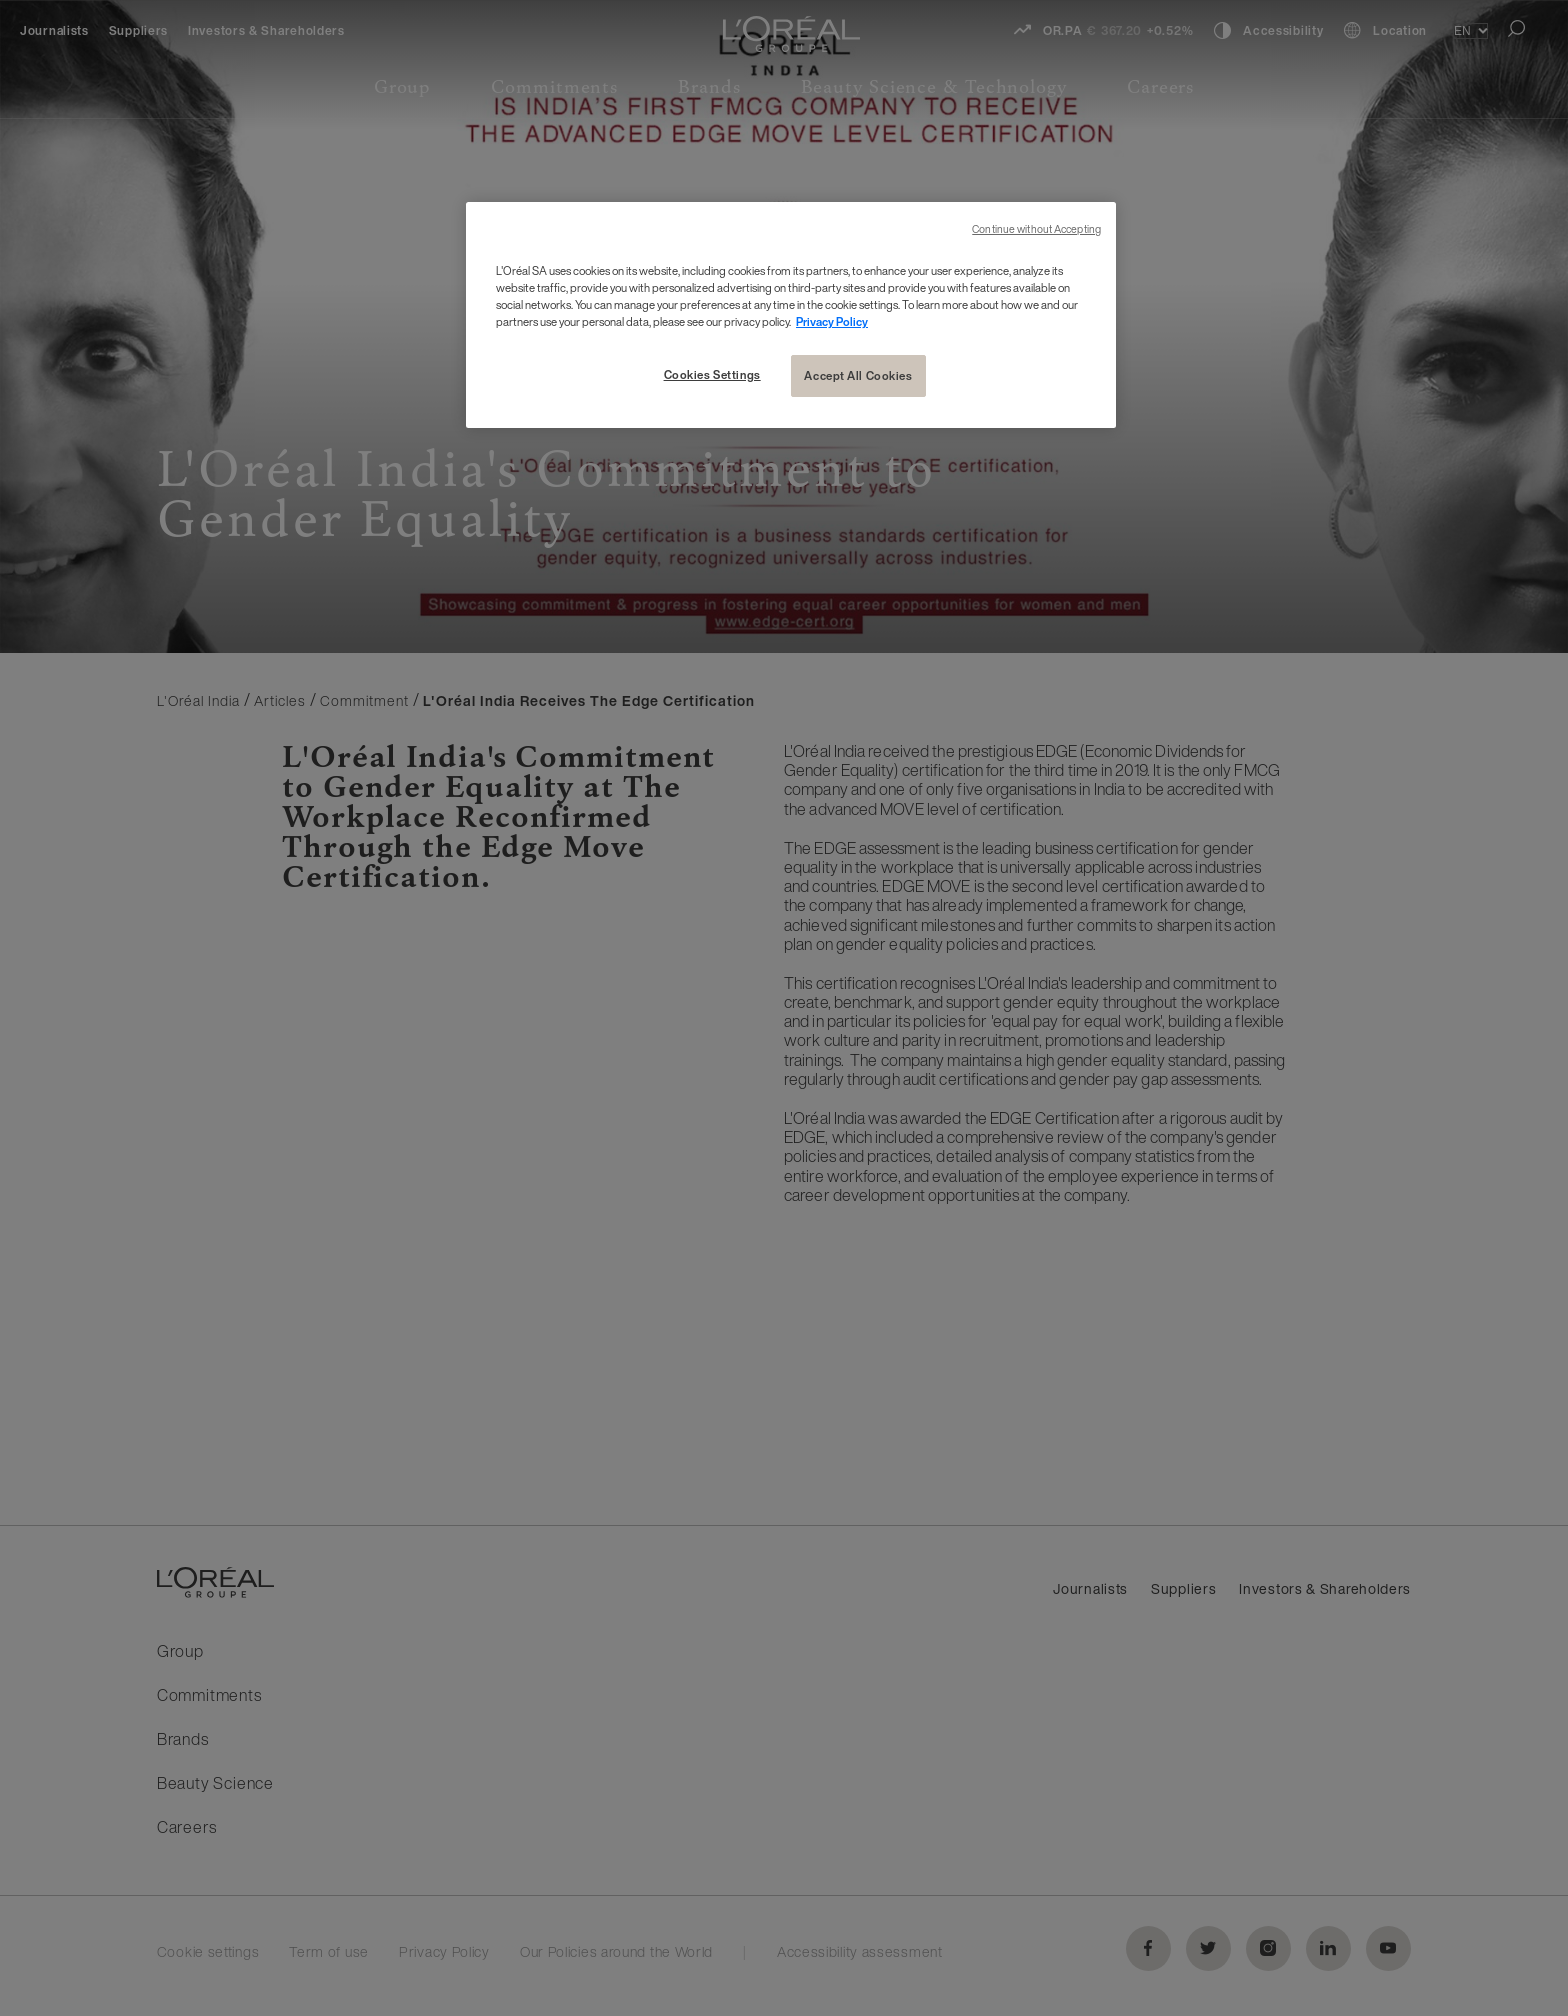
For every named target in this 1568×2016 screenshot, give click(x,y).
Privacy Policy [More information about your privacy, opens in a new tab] (832, 321)
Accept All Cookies (858, 375)
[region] (791, 315)
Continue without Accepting (1036, 229)
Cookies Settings (712, 374)
